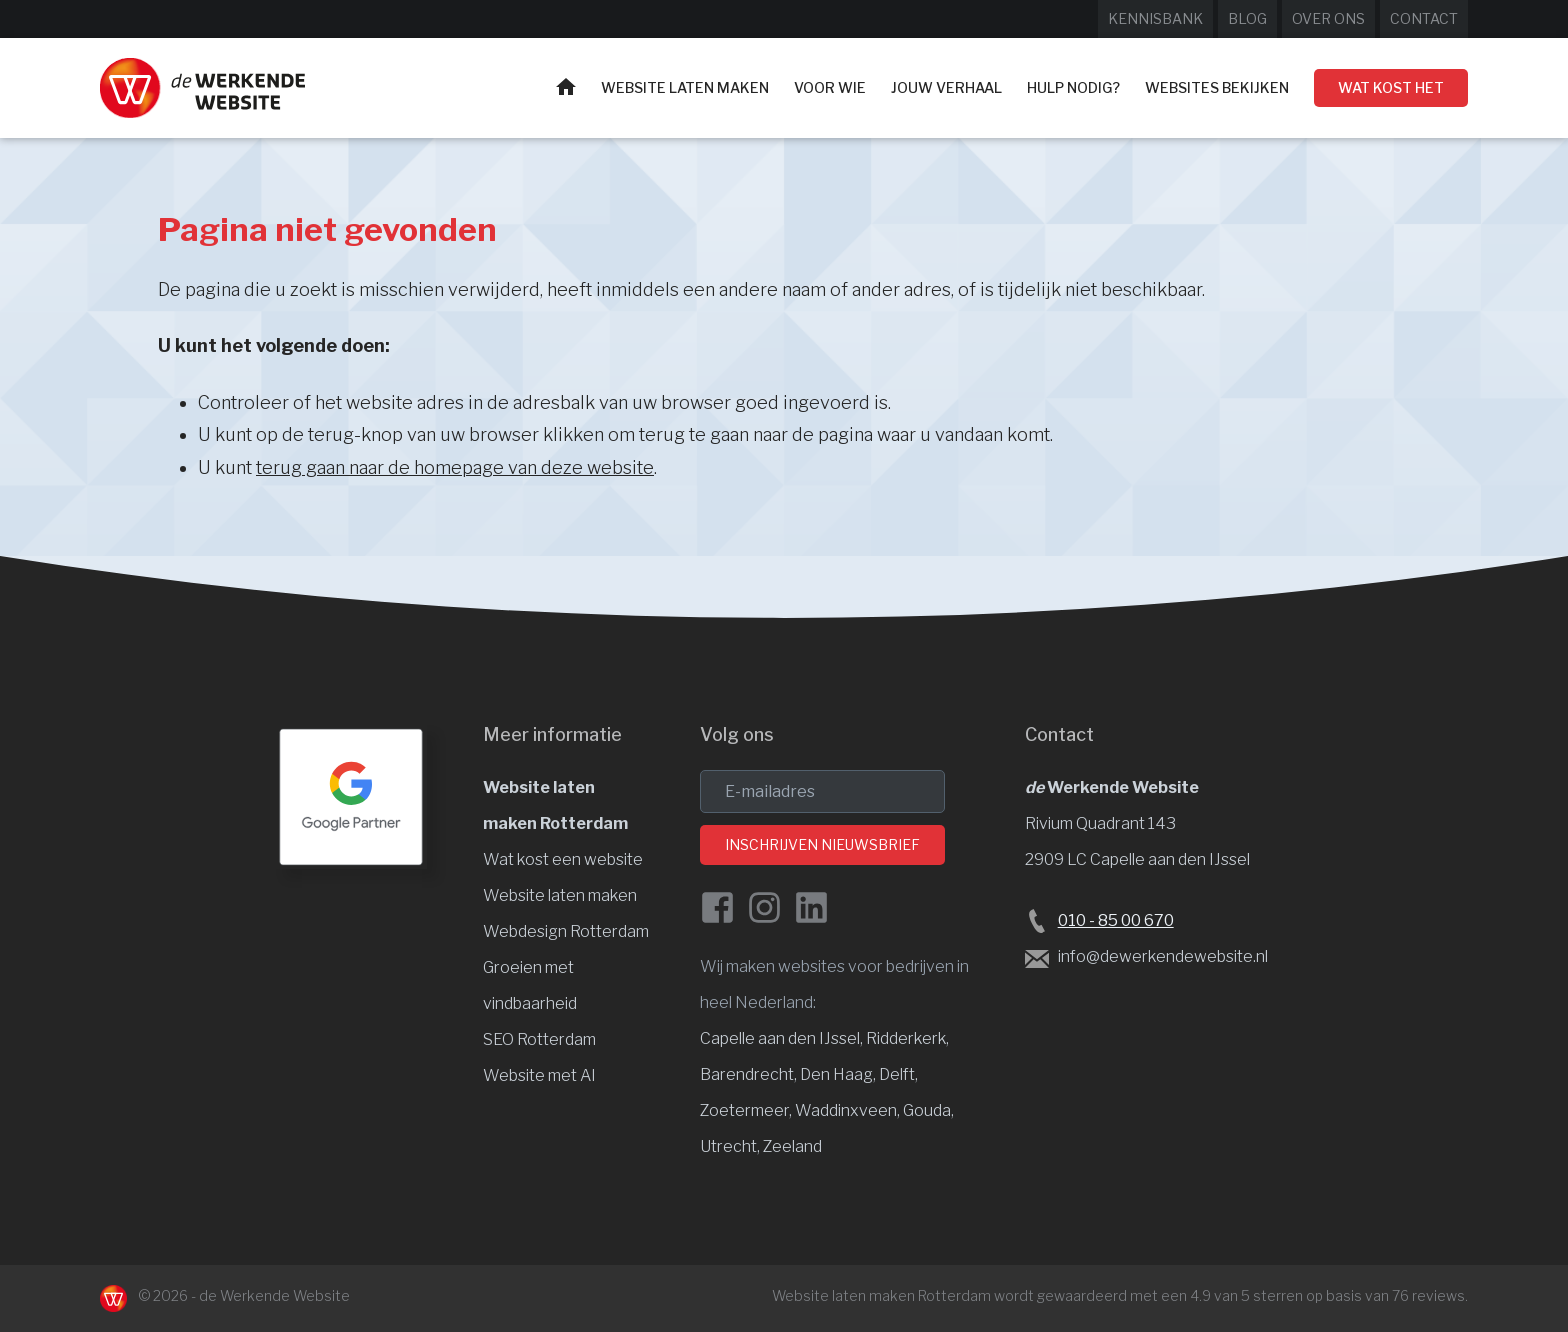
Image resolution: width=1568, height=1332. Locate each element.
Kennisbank (1155, 18)
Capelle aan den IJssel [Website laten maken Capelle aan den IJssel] (780, 1038)
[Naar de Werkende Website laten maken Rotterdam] (113, 1298)
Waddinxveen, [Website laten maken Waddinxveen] (849, 1110)
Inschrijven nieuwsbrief (822, 844)
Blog (1247, 18)
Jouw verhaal (946, 87)
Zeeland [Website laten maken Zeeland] (792, 1146)
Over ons (1328, 18)
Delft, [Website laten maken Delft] (898, 1074)
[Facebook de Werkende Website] (717, 907)
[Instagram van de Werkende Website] (764, 907)
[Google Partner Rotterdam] (351, 797)
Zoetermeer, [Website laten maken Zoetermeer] (747, 1110)
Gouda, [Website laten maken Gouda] (928, 1110)
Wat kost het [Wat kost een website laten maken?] (1391, 87)
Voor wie (830, 87)
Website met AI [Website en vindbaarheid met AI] (539, 1075)
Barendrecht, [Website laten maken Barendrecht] (750, 1074)
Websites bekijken (1217, 87)
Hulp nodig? (1073, 87)
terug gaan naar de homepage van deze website (455, 467)
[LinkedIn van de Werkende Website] (811, 907)
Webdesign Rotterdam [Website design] (566, 931)
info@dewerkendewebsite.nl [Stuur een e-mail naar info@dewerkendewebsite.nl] (1163, 956)
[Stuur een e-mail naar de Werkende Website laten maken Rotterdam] (1037, 958)
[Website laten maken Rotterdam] (202, 88)
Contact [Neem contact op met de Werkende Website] (1424, 18)
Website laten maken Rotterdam (881, 1295)
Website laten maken (685, 87)
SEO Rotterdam (539, 1039)
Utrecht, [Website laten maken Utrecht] (731, 1146)
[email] (822, 791)
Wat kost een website (563, 859)
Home (566, 86)
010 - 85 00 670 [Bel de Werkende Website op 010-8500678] (1116, 920)
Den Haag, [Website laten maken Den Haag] (839, 1074)
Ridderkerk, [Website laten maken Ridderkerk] (907, 1038)
